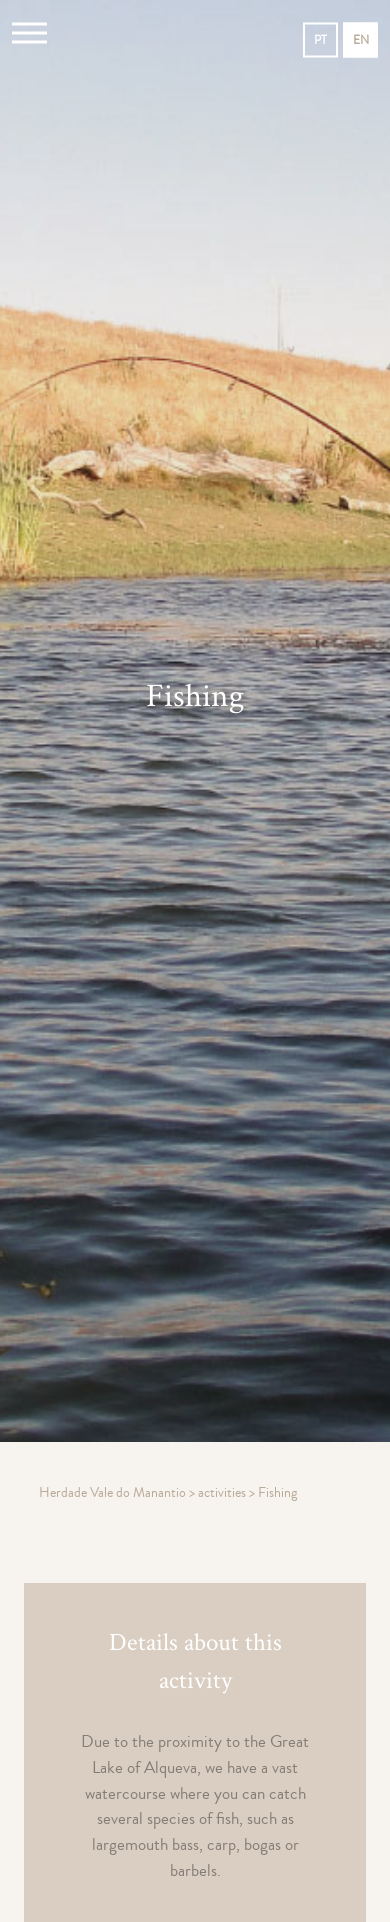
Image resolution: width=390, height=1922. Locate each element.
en (361, 40)
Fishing (277, 1492)
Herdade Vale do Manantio (114, 1492)
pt (320, 40)
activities (223, 1492)
